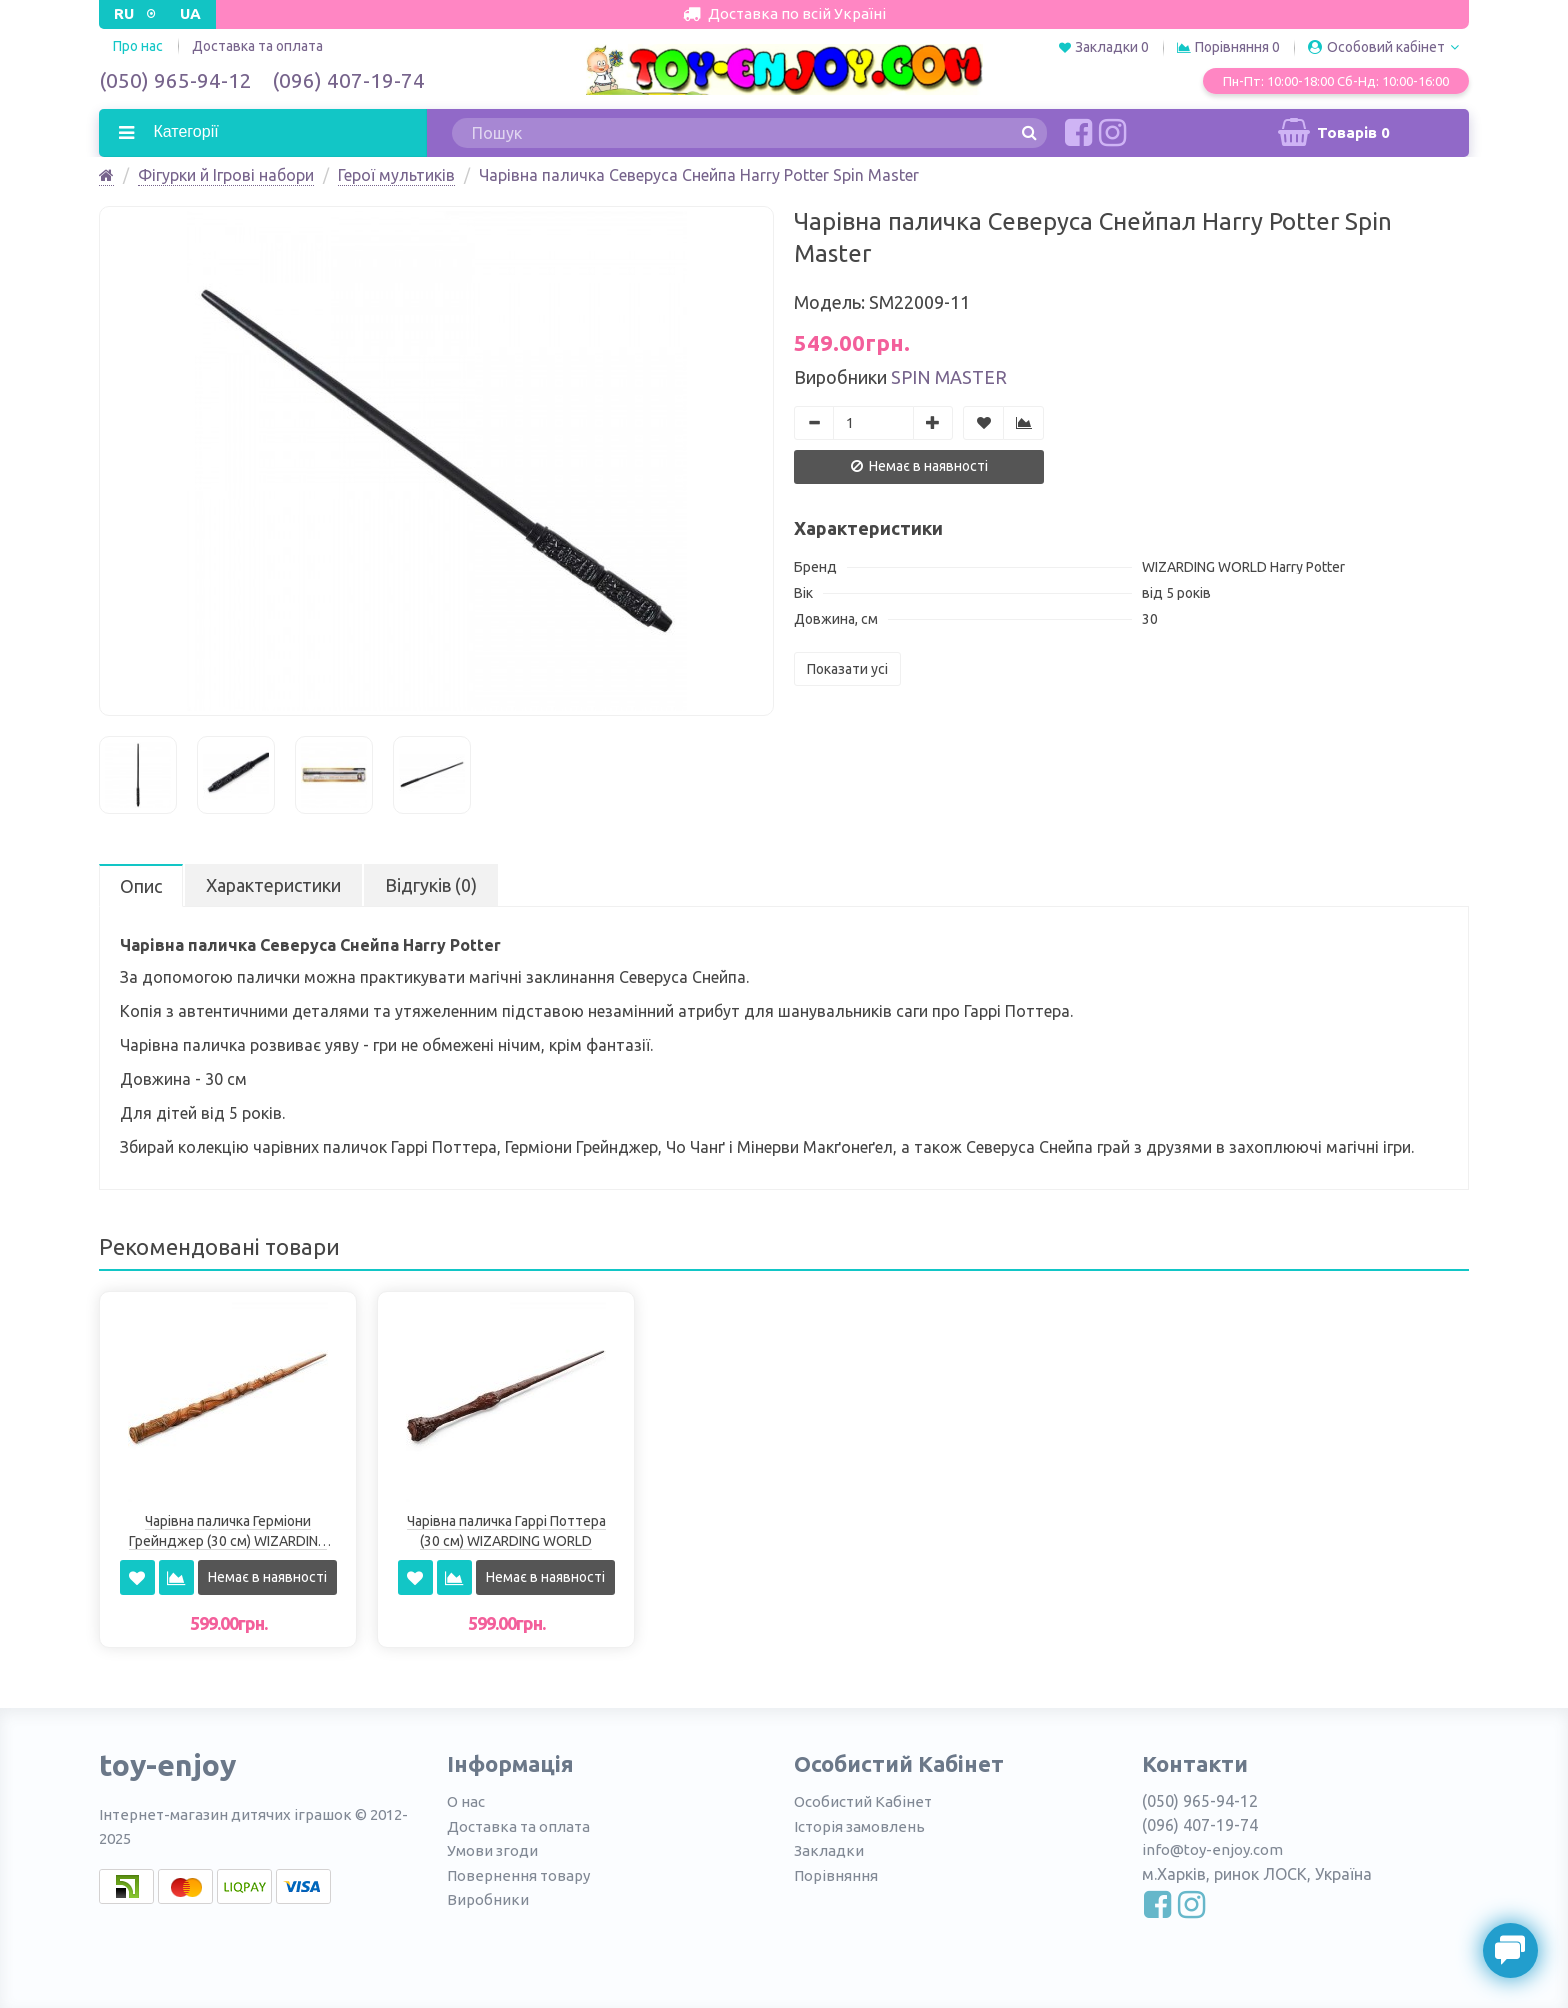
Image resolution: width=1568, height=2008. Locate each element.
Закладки (829, 1850)
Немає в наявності (919, 466)
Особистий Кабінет (863, 1801)
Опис (141, 886)
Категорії (184, 131)
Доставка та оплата (257, 46)
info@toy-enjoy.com (1212, 1849)
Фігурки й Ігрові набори (226, 175)
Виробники (488, 1899)
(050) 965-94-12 (175, 80)
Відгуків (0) (431, 885)
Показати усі (847, 669)
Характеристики (273, 885)
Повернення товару (518, 1875)
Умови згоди (492, 1850)
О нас (466, 1801)
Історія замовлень (859, 1826)
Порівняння (836, 1875)
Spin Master (949, 377)
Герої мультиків (396, 175)
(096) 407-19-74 (348, 80)
